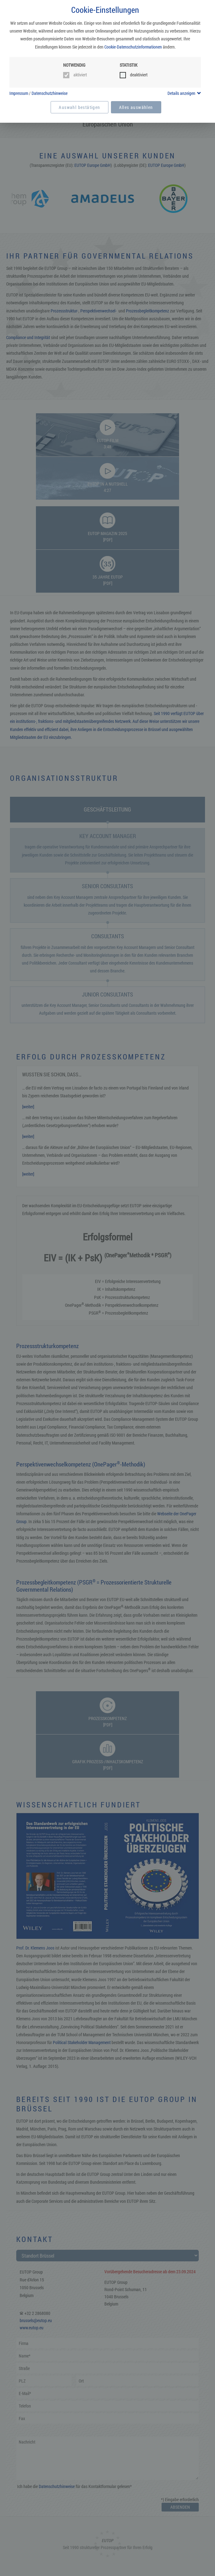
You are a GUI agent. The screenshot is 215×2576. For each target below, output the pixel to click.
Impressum (18, 93)
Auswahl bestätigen (79, 107)
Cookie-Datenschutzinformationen (133, 47)
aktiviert (80, 75)
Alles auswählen (136, 107)
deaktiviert (139, 75)
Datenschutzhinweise (50, 93)
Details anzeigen (181, 93)
